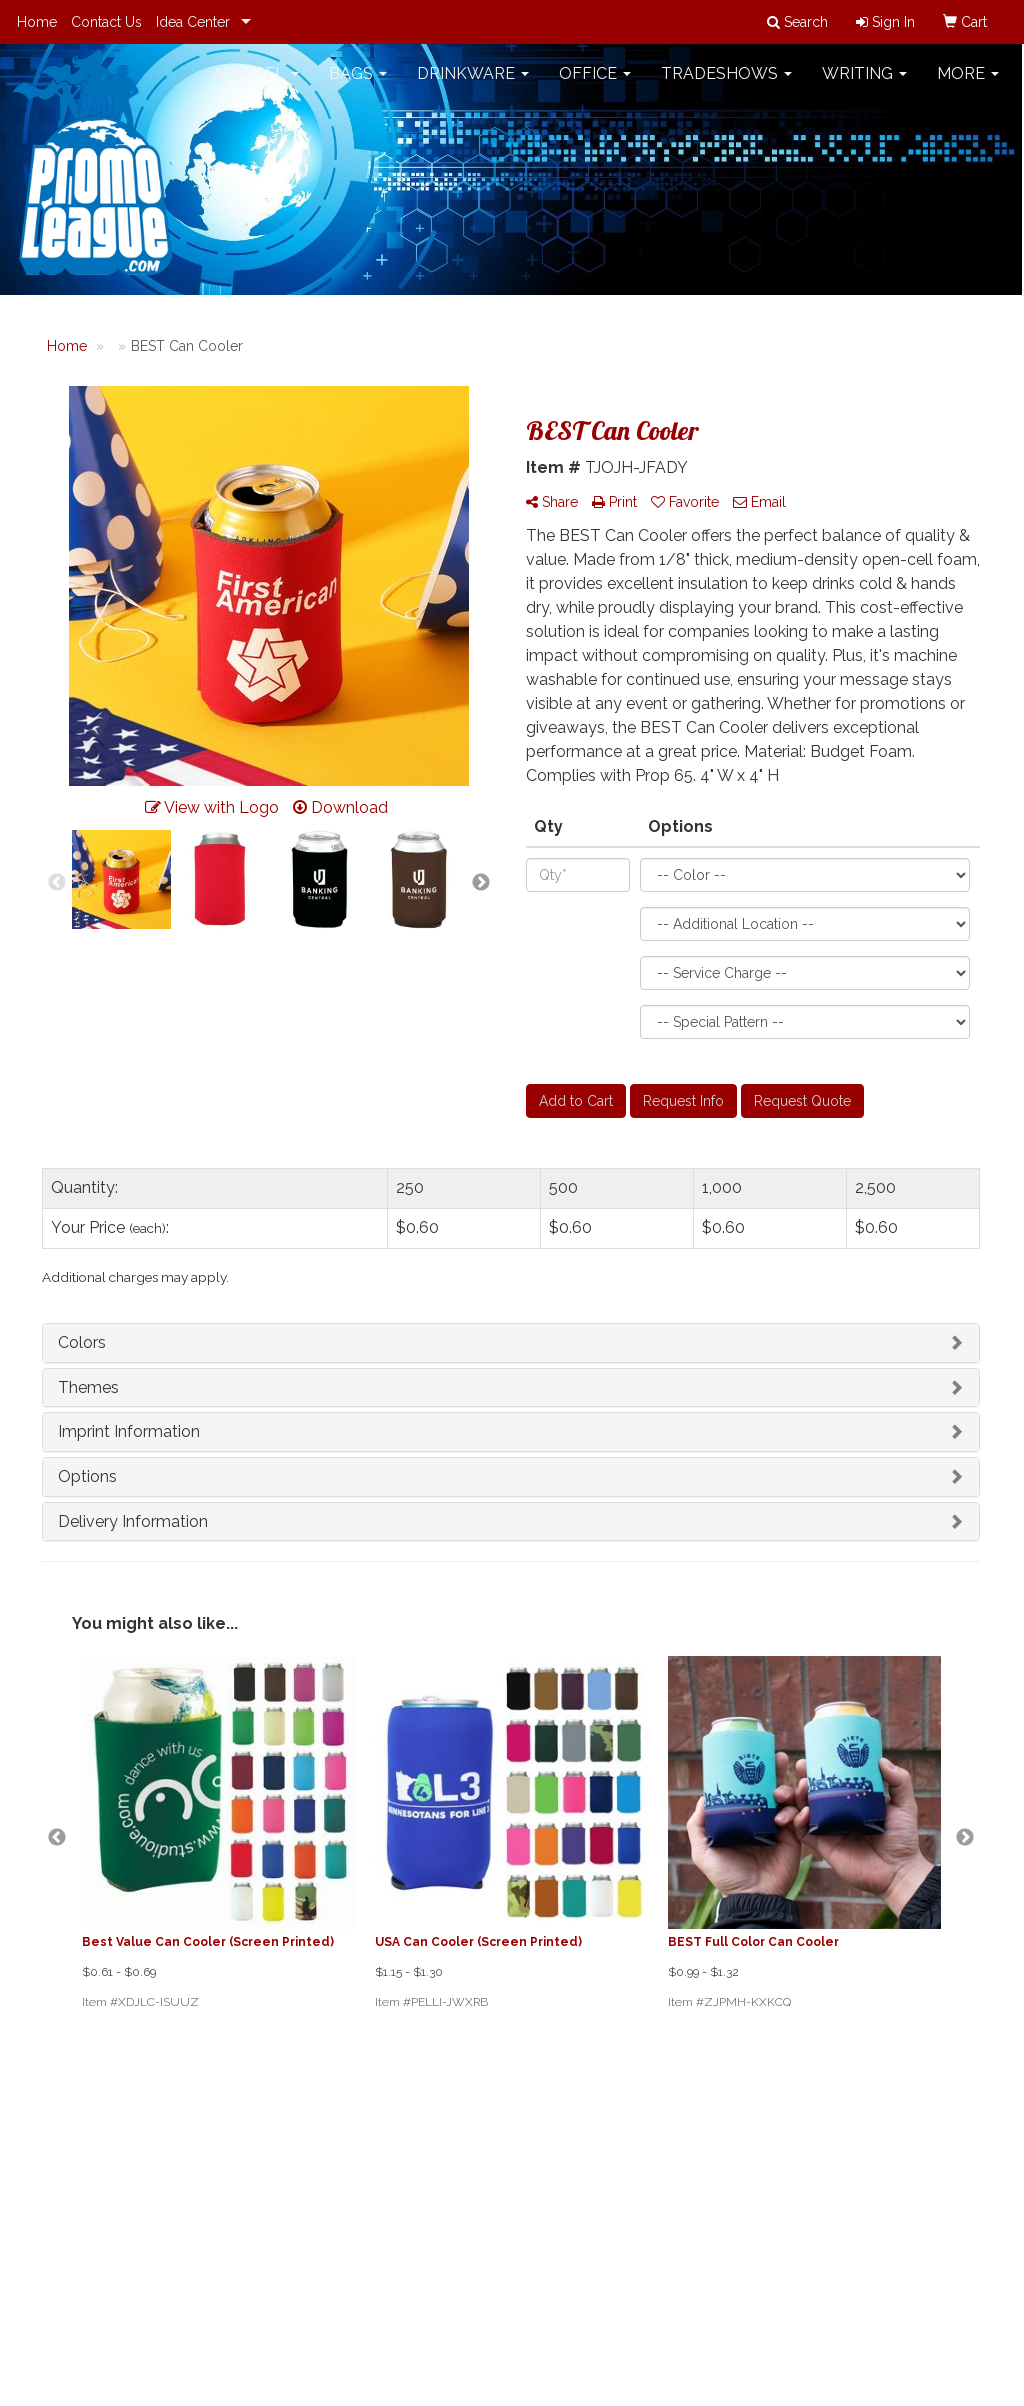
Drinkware (473, 79)
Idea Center (193, 22)
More (968, 79)
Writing (864, 79)
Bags (358, 79)
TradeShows (726, 79)
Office (595, 79)
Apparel (256, 79)
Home (37, 22)
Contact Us (106, 22)
